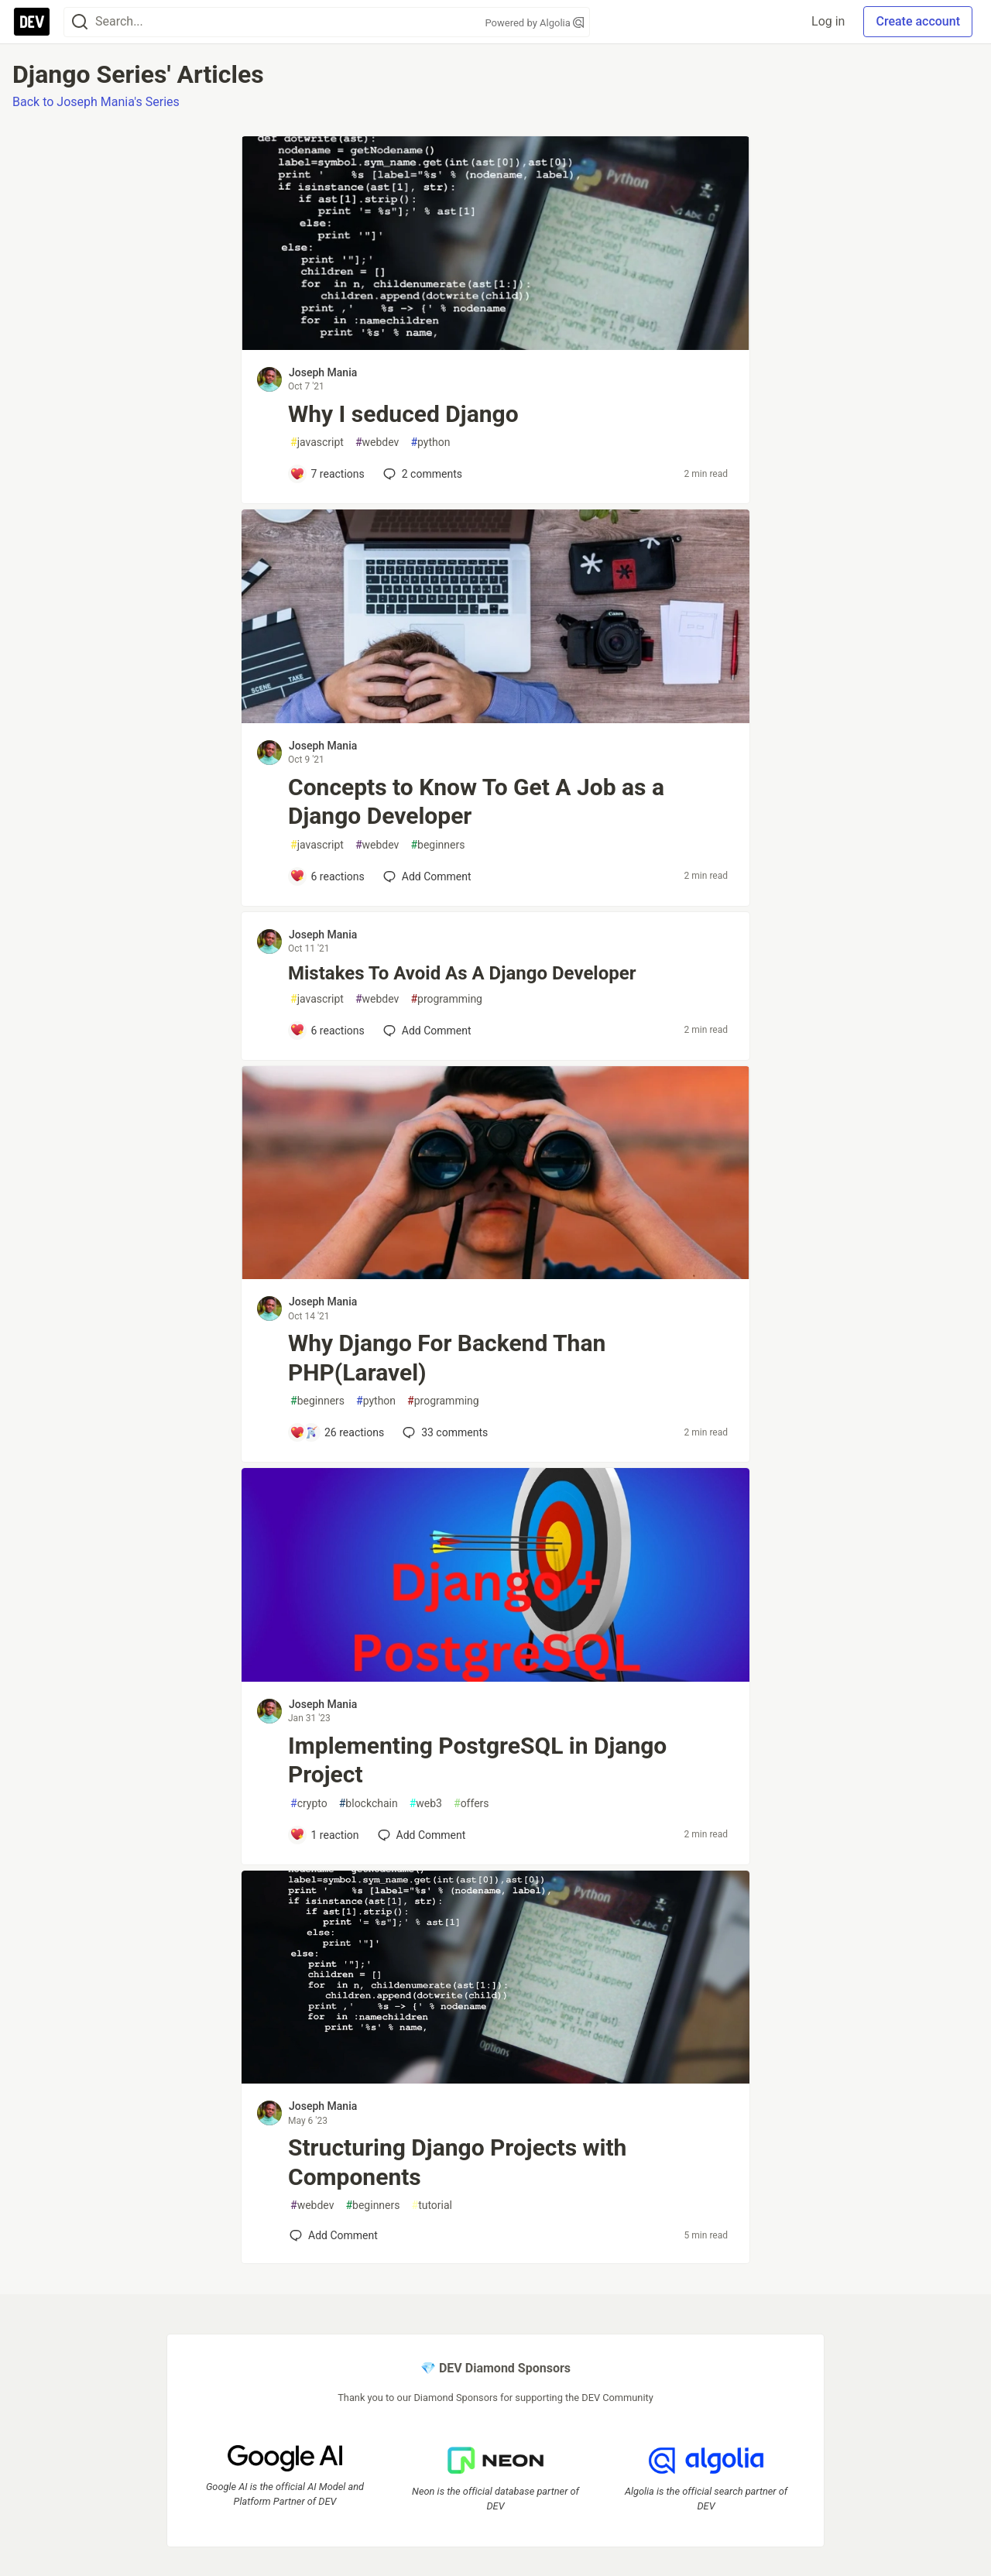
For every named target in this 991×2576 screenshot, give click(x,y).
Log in (828, 21)
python (430, 442)
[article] (495, 345)
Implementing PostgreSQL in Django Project (477, 1760)
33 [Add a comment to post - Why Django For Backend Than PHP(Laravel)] (443, 1432)
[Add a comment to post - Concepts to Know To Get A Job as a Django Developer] (327, 876)
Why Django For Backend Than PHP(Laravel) (446, 1357)
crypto (308, 1804)
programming (446, 999)
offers (471, 1804)
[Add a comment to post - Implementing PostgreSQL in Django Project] (324, 1835)
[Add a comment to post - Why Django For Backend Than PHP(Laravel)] (336, 1432)
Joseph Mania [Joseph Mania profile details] (323, 372)
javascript (317, 442)
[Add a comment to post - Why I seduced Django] (327, 474)
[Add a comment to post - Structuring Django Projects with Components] (333, 2235)
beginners (437, 845)
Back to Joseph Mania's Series (96, 101)
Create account (918, 21)
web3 (426, 1804)
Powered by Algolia (534, 23)
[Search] (79, 22)
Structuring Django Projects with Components (457, 2162)
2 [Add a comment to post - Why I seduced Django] (421, 474)
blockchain (368, 1804)
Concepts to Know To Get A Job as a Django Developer (476, 801)
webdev (377, 442)
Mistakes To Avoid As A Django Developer (462, 973)
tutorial (432, 2205)
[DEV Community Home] (31, 21)
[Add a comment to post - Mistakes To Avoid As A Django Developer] (327, 1030)
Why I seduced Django (403, 413)
